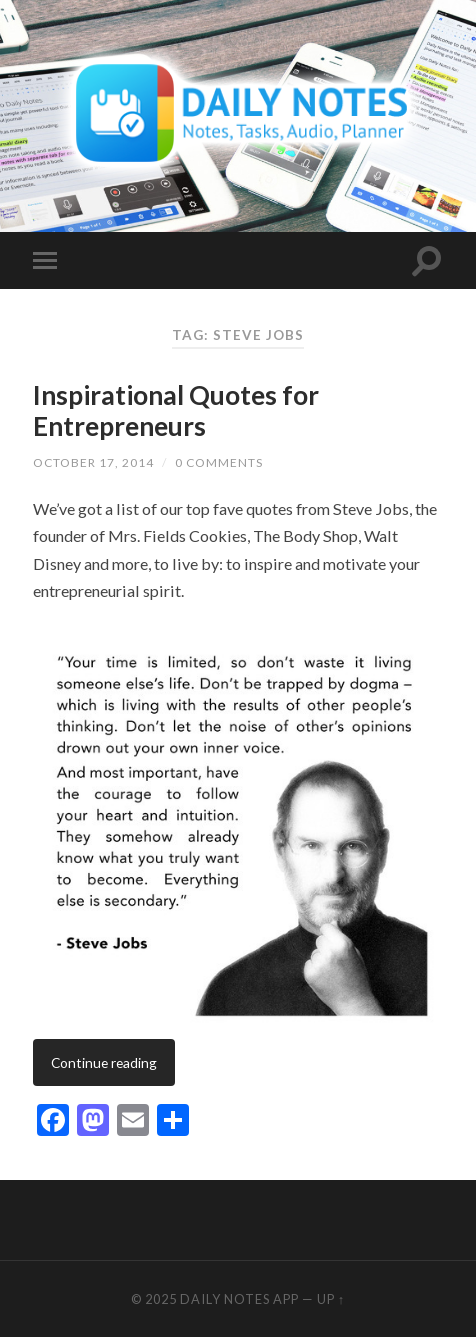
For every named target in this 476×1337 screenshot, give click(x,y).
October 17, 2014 (93, 462)
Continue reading (104, 1062)
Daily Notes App (239, 1299)
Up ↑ (331, 1299)
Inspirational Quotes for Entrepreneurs (176, 411)
